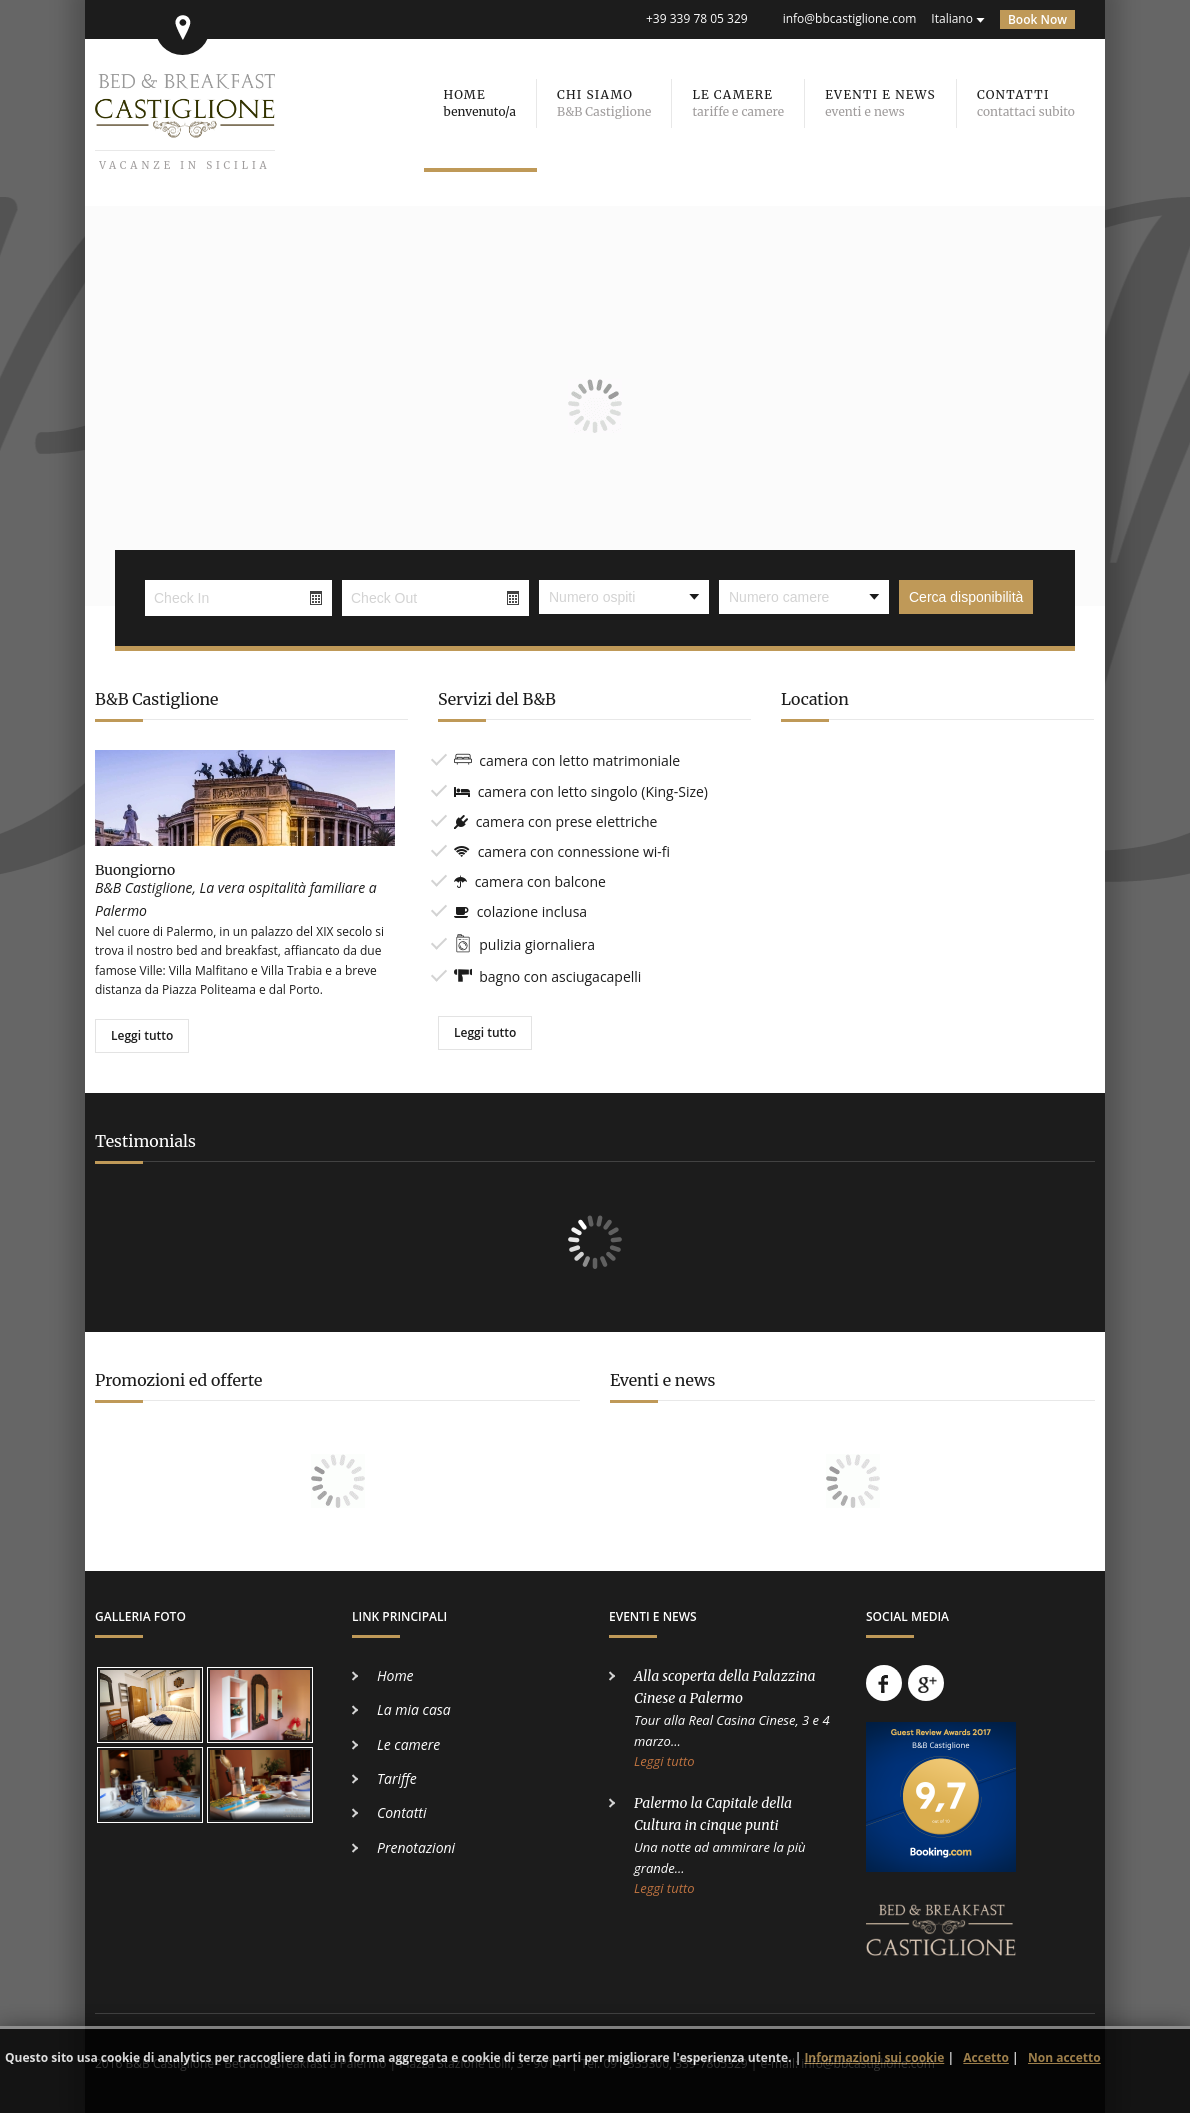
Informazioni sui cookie (874, 2057)
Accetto (986, 2057)
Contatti (401, 1812)
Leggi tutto (142, 1035)
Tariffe (397, 1778)
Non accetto (1064, 2057)
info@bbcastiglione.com (850, 18)
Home (395, 1675)
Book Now (1037, 19)
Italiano (952, 18)
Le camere (408, 1744)
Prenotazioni (416, 1847)
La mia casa (414, 1709)
